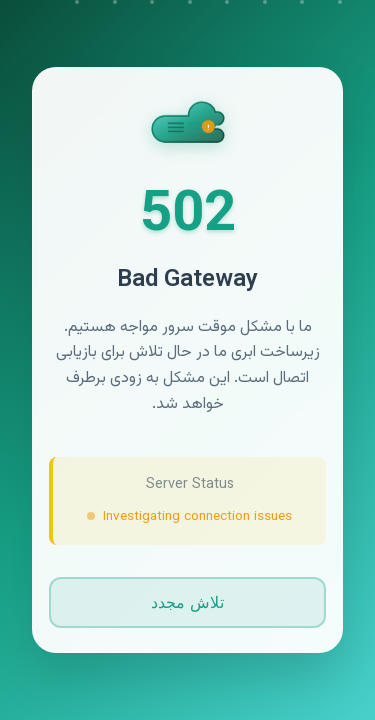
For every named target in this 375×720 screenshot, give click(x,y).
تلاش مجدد (187, 602)
